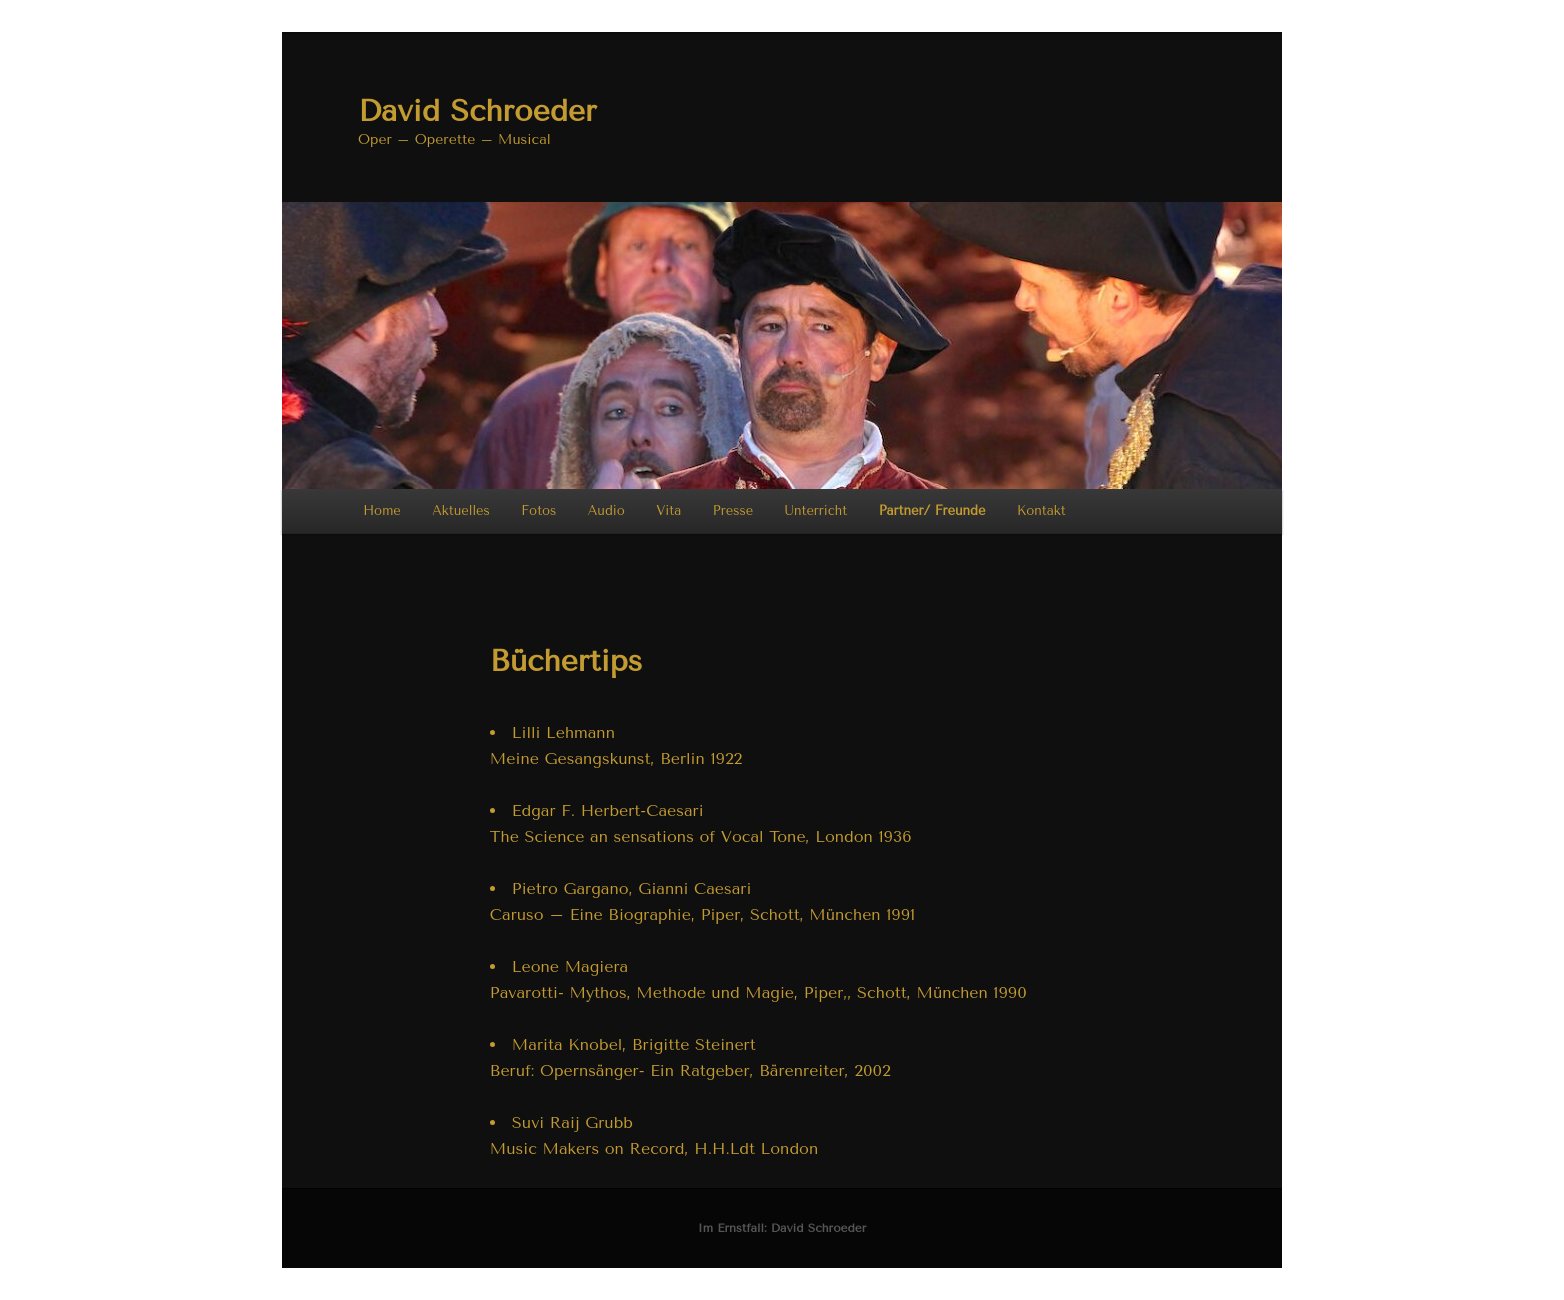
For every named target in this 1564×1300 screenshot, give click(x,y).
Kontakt (1041, 510)
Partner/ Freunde (932, 510)
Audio (606, 510)
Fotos (538, 510)
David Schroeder (477, 111)
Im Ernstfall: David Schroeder (782, 1228)
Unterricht (816, 510)
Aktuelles (461, 510)
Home (382, 510)
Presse (733, 510)
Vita (668, 510)
